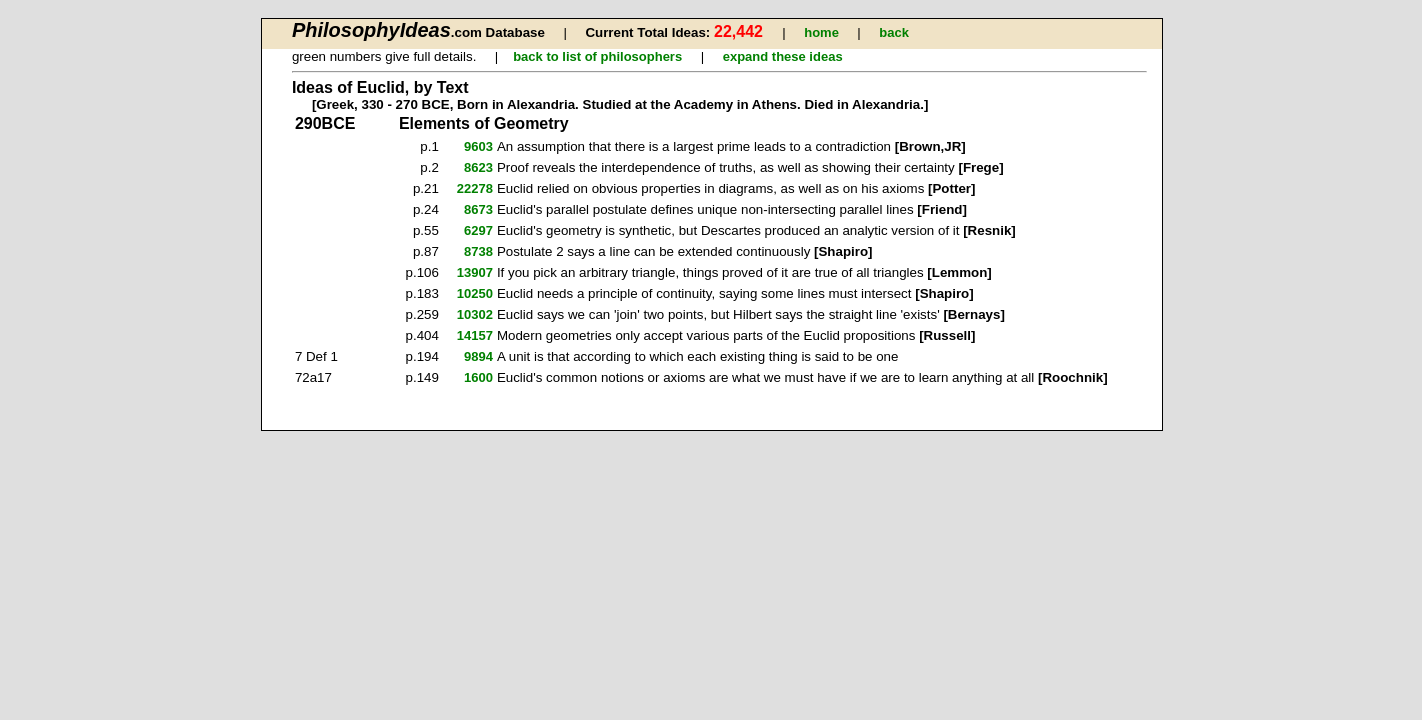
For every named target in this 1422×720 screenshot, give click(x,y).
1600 (478, 377)
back (894, 32)
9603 (478, 146)
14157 (475, 335)
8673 (478, 209)
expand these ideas (783, 56)
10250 (475, 293)
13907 (475, 272)
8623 (478, 167)
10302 (475, 314)
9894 (478, 356)
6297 (478, 230)
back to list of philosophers (597, 56)
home (821, 32)
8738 (478, 251)
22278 (475, 188)
